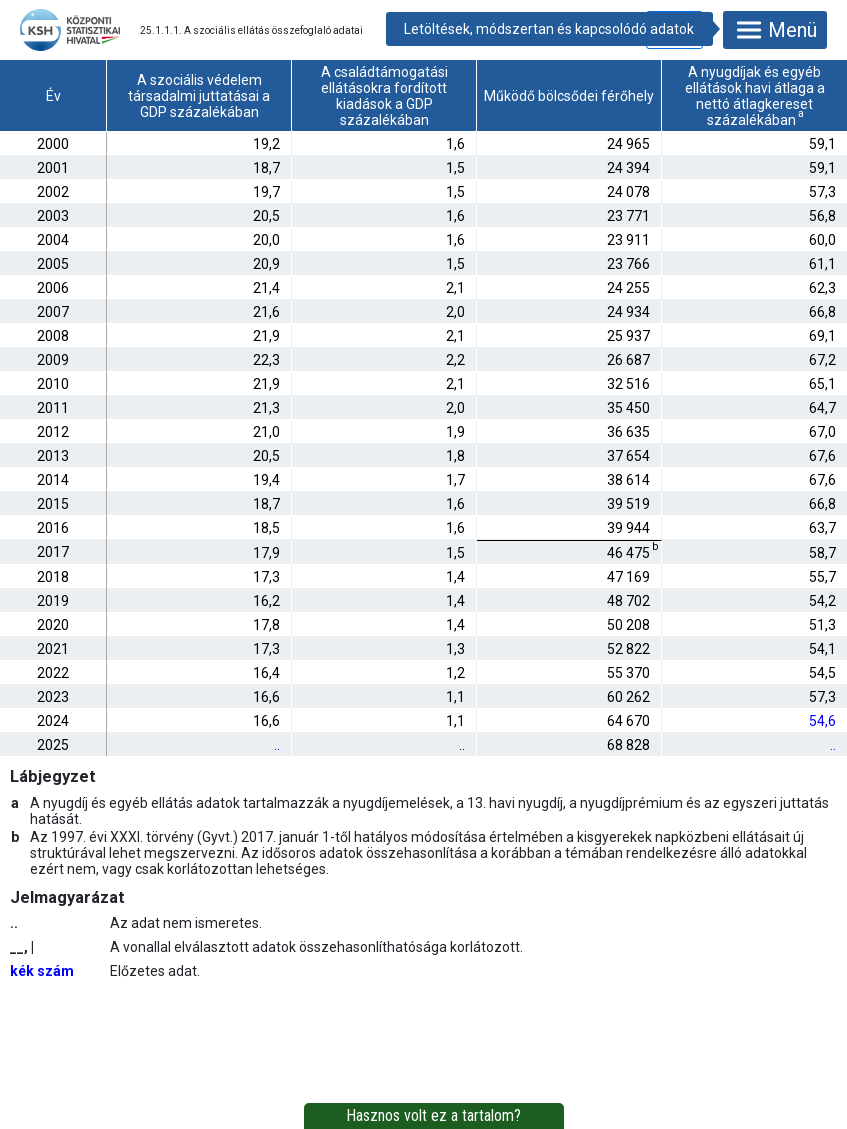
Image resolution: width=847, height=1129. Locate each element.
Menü (775, 30)
